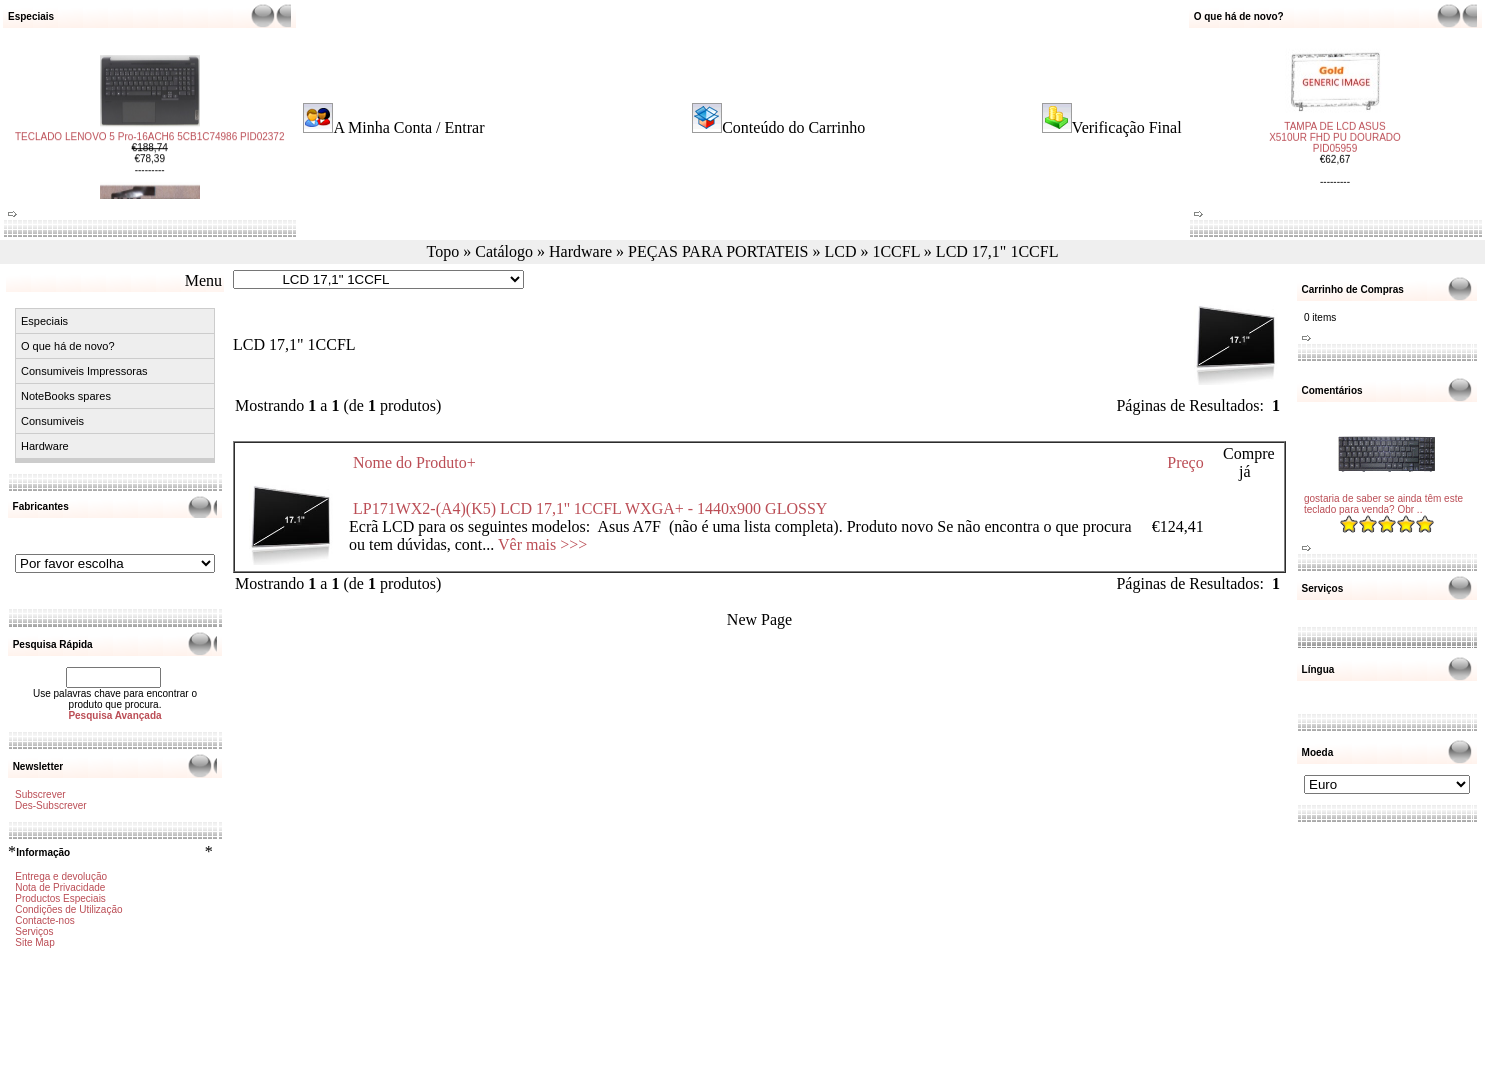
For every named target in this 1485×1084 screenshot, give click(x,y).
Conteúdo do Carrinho (793, 127)
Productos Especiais (60, 898)
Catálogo (504, 251)
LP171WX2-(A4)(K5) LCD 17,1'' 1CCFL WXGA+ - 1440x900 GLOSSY (590, 508)
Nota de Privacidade (60, 887)
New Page (759, 619)
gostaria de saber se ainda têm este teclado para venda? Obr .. (1383, 504)
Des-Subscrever (51, 805)
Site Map (34, 942)
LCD (840, 251)
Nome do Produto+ (414, 462)
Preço (1185, 462)
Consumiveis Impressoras (84, 371)
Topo (443, 251)
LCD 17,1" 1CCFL (997, 251)
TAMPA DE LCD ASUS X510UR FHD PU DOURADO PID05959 (1335, 129)
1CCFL (895, 251)
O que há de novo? (68, 346)
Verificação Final (1127, 127)
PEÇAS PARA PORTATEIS (718, 251)
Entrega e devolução (61, 876)
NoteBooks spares (66, 396)
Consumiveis (52, 421)
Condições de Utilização (68, 909)
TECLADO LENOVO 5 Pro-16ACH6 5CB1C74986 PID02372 (150, 144)
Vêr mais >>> (542, 544)
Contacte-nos (44, 920)
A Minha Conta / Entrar (408, 127)
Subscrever (40, 794)
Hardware (580, 251)
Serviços (34, 931)
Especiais (44, 321)
